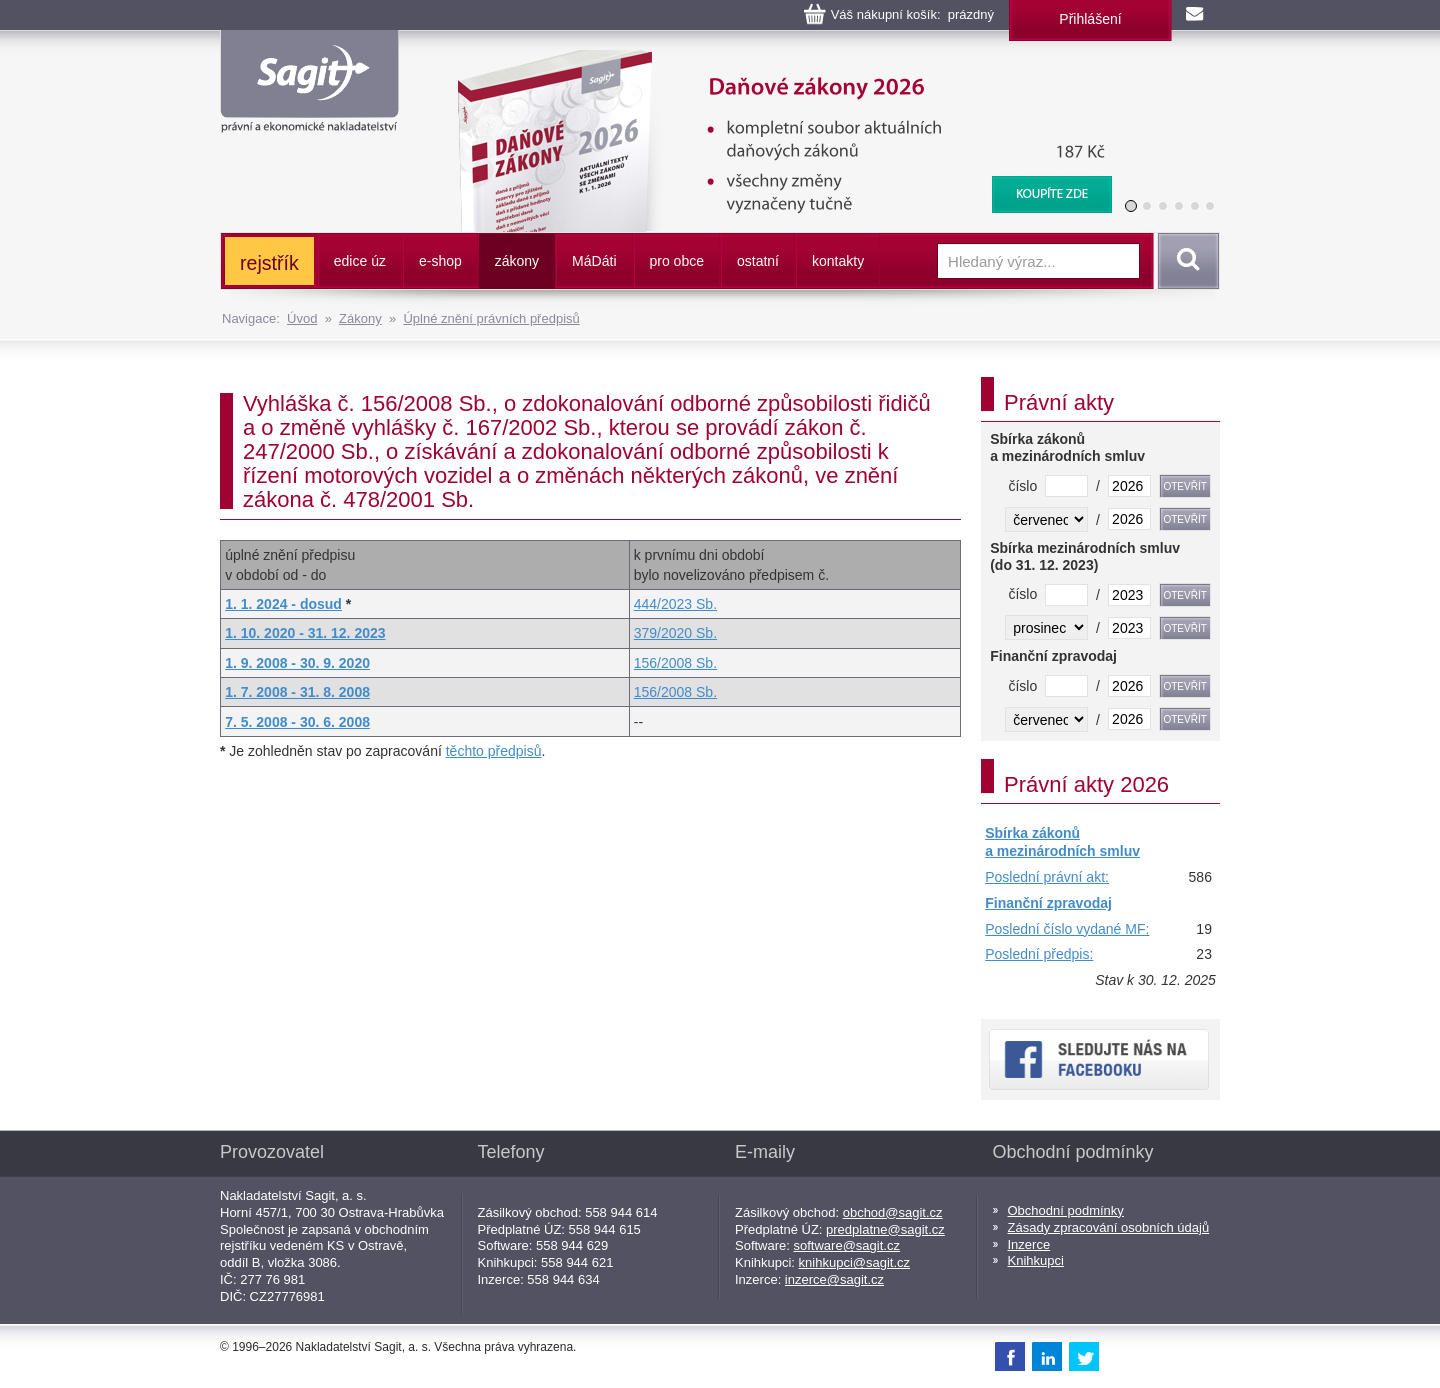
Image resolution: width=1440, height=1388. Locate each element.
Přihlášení (1090, 19)
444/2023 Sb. (675, 604)
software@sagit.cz (847, 1245)
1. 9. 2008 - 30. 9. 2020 (297, 663)
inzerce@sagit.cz (834, 1279)
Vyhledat (1185, 261)
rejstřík (269, 263)
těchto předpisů (494, 751)
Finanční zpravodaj (1048, 903)
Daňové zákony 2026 (777, 60)
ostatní (758, 261)
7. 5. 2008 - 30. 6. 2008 (297, 722)
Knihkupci (1036, 1260)
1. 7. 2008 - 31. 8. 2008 (297, 692)
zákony (517, 261)
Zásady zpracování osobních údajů (1109, 1227)
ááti (594, 261)
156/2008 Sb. (675, 663)
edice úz (360, 261)
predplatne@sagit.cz (885, 1229)
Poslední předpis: (1039, 954)
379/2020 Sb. (675, 633)
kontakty (838, 261)
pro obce (677, 261)
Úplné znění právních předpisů (491, 318)
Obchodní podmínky (1066, 1210)
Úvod (302, 318)
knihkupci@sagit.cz (854, 1262)
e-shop (440, 261)
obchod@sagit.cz (893, 1212)
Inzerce (1029, 1244)
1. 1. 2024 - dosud (283, 604)
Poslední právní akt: (1047, 877)
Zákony (360, 318)
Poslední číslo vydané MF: (1067, 929)
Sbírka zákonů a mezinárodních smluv (1062, 842)
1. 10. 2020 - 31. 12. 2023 (305, 633)
